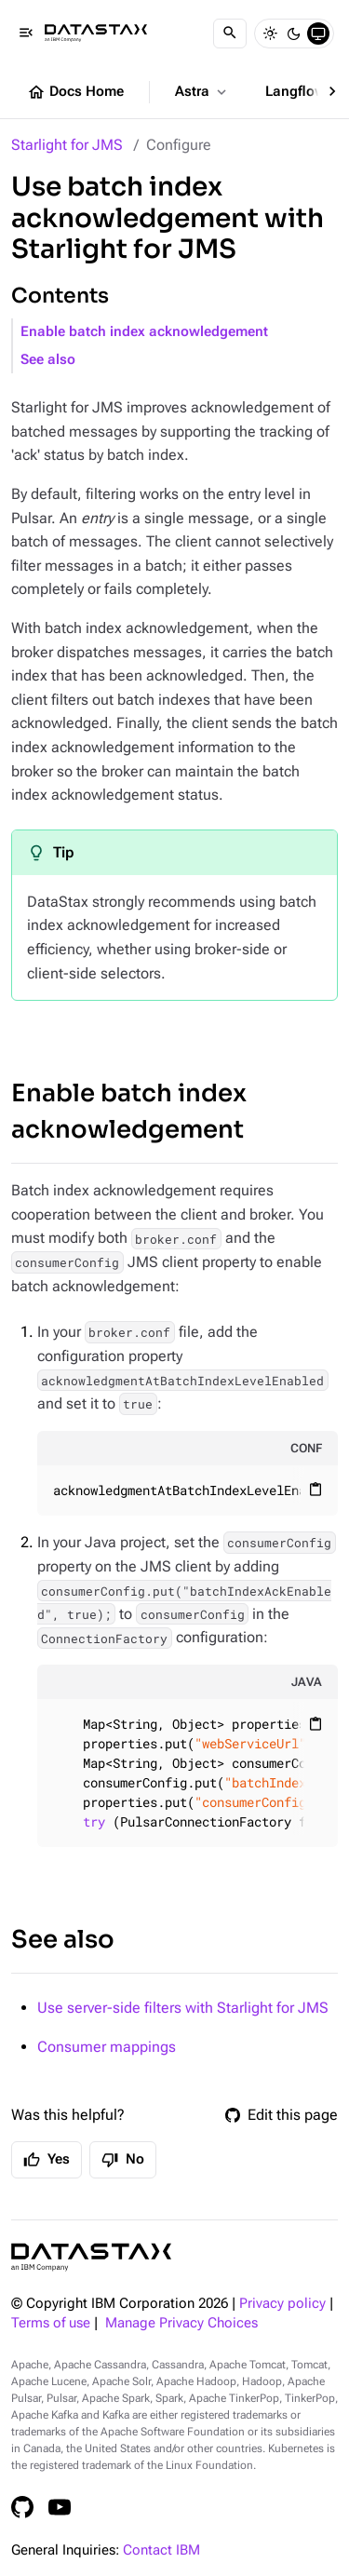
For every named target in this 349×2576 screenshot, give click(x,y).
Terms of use (50, 2323)
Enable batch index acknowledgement (144, 332)
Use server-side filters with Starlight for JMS (183, 2007)
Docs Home (75, 92)
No (122, 2159)
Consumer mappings (106, 2047)
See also (47, 360)
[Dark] (294, 33)
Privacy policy (282, 2304)
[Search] (230, 33)
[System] (318, 33)
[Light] (270, 33)
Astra (202, 92)
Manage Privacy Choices (181, 2323)
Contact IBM (161, 2550)
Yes (46, 2159)
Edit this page (281, 2115)
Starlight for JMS (67, 145)
